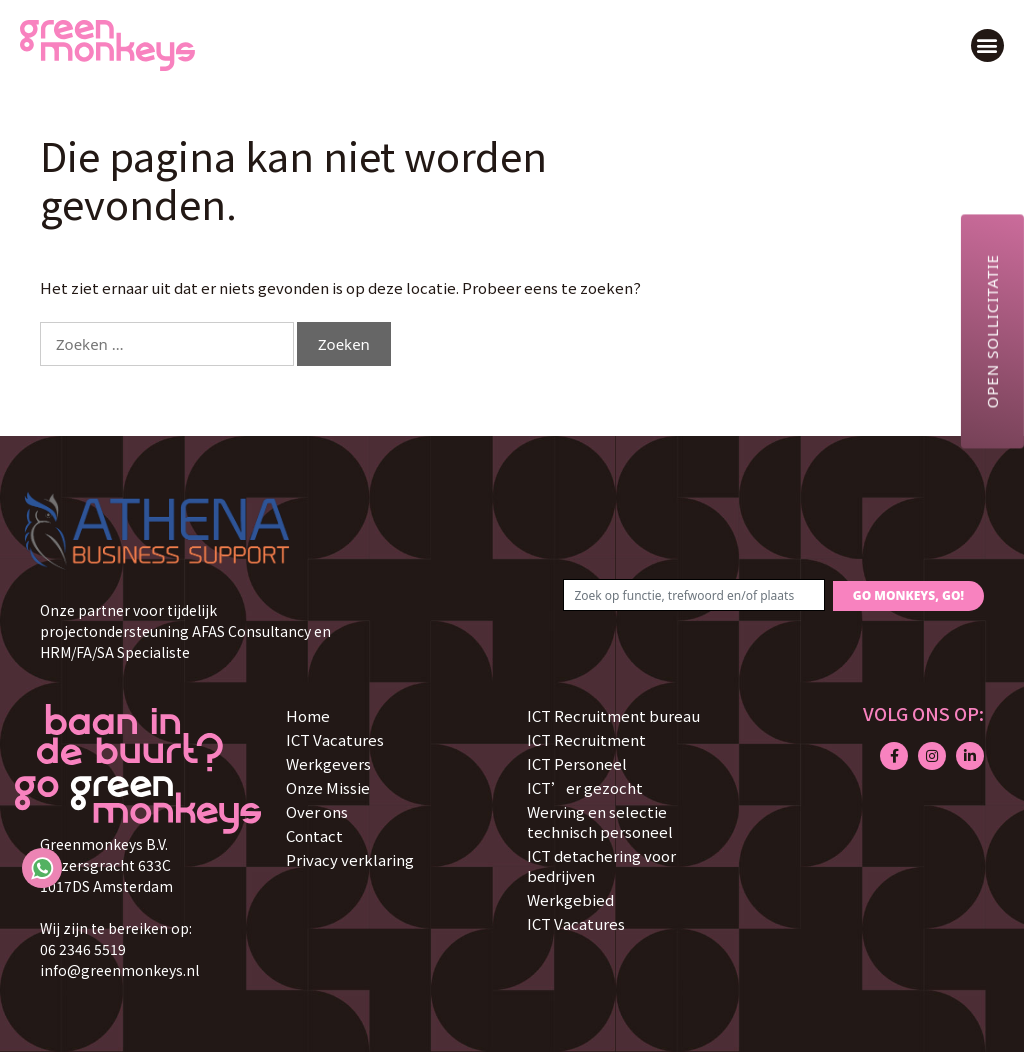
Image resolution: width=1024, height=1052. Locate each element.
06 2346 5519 (83, 949)
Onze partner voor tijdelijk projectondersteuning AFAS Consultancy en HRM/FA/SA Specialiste (185, 631)
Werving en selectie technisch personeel (600, 821)
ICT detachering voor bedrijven (601, 865)
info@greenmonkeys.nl (119, 970)
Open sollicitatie (992, 331)
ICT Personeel (577, 763)
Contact (314, 835)
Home (308, 715)
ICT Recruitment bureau (613, 715)
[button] (987, 45)
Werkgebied (570, 899)
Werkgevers (328, 763)
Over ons (317, 811)
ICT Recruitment (586, 739)
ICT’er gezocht (585, 787)
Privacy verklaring (350, 859)
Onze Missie (328, 787)
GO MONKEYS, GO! (908, 595)
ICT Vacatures (335, 739)
